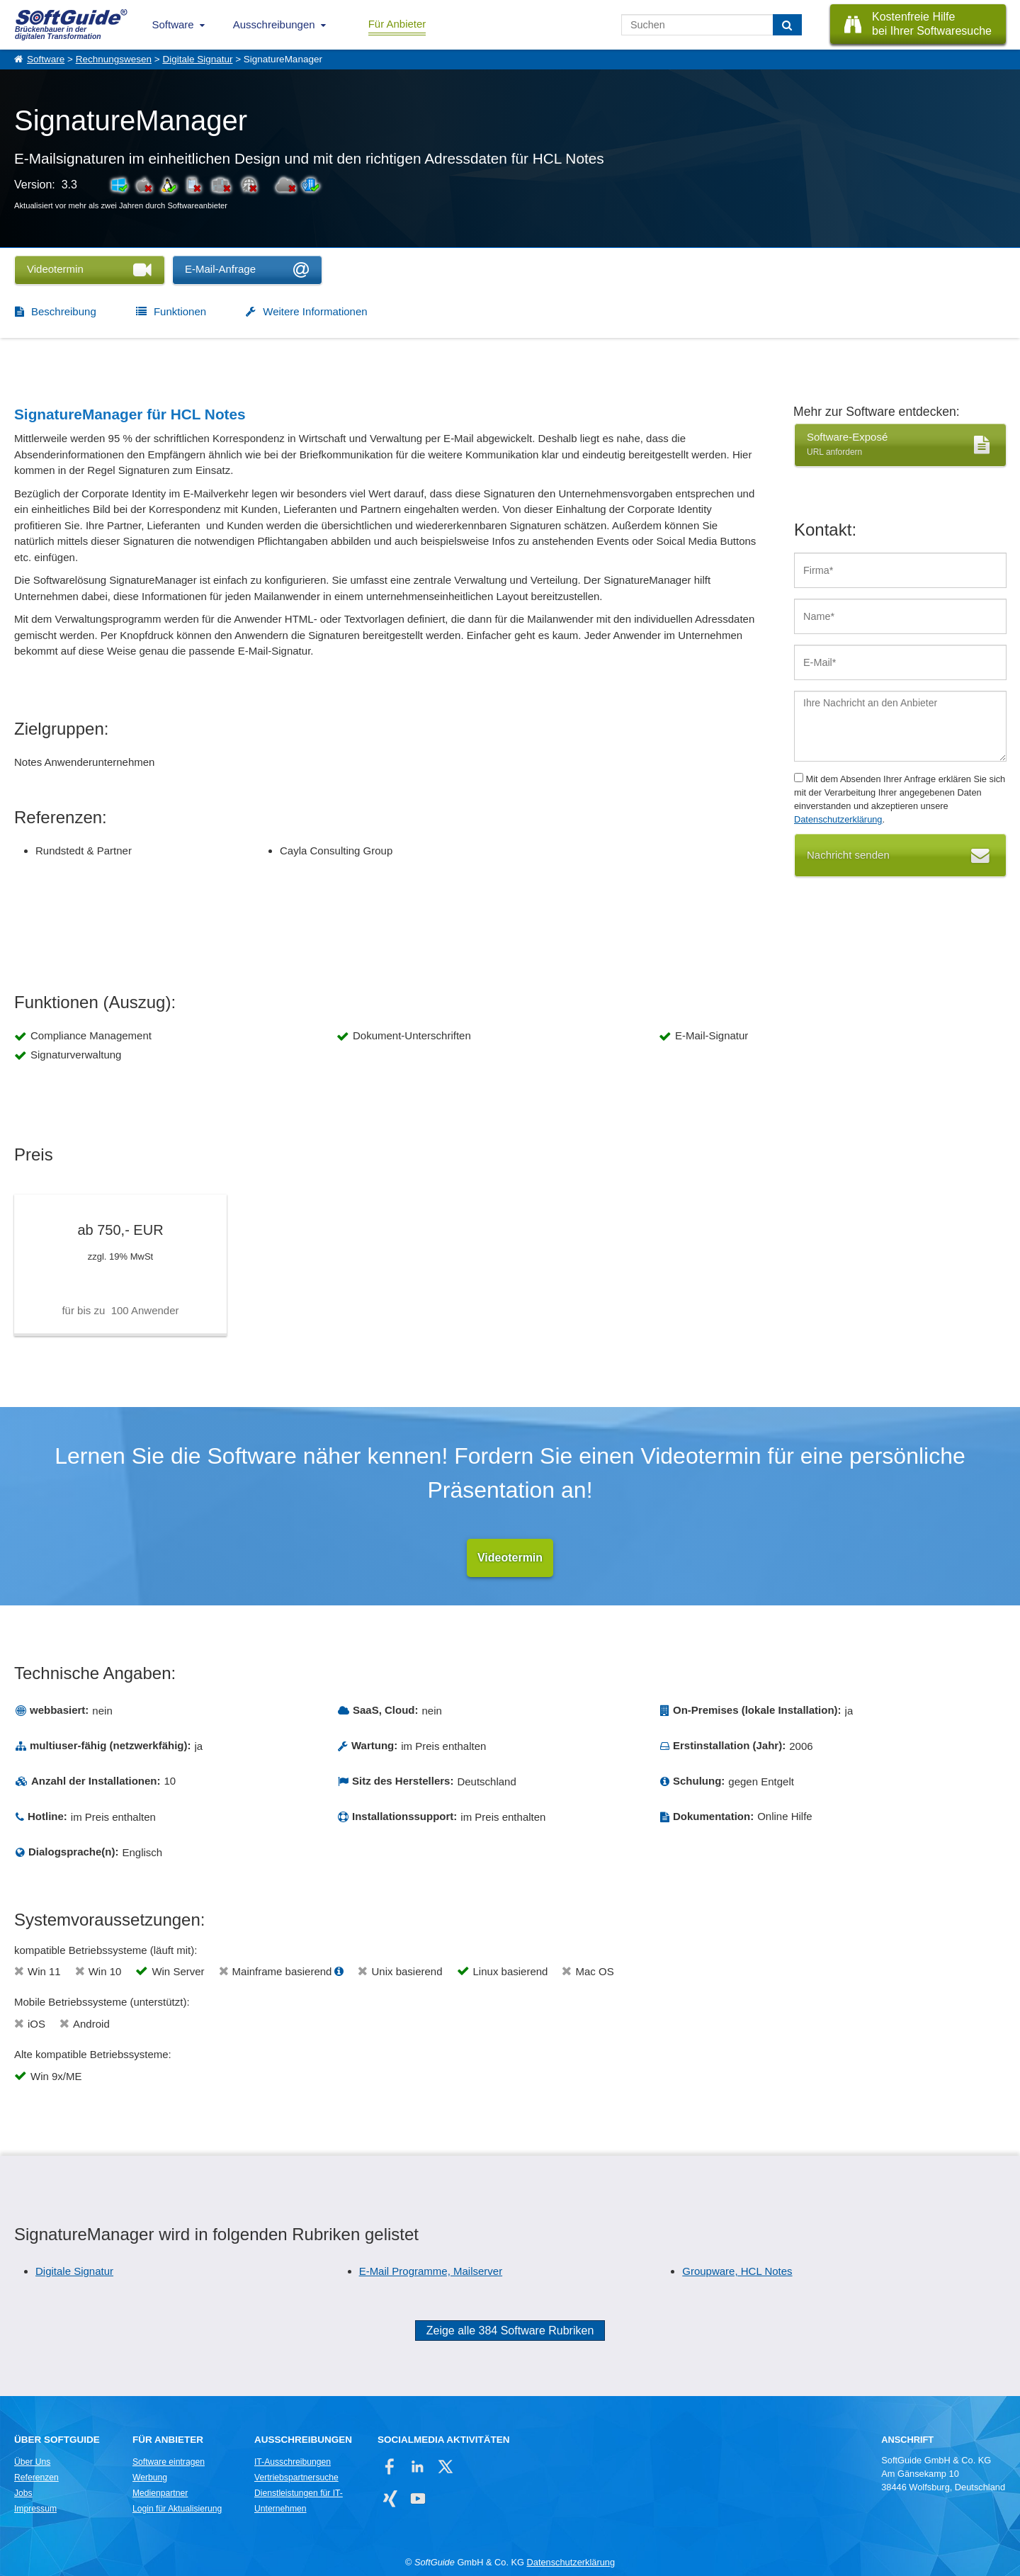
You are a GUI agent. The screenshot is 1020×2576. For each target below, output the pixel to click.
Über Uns (32, 2462)
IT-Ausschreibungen (292, 2462)
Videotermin (510, 1558)
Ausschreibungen (274, 24)
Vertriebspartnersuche (296, 2477)
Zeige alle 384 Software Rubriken (510, 2330)
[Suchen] (787, 24)
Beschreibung (63, 311)
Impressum (35, 2509)
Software (173, 24)
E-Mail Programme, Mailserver (431, 2271)
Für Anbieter (397, 24)
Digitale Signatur (197, 59)
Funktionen (180, 311)
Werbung (149, 2477)
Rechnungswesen (114, 59)
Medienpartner (160, 2493)
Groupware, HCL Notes (737, 2271)
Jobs (23, 2493)
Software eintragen (168, 2462)
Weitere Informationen (315, 311)
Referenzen (36, 2477)
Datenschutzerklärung (838, 819)
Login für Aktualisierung (177, 2509)
